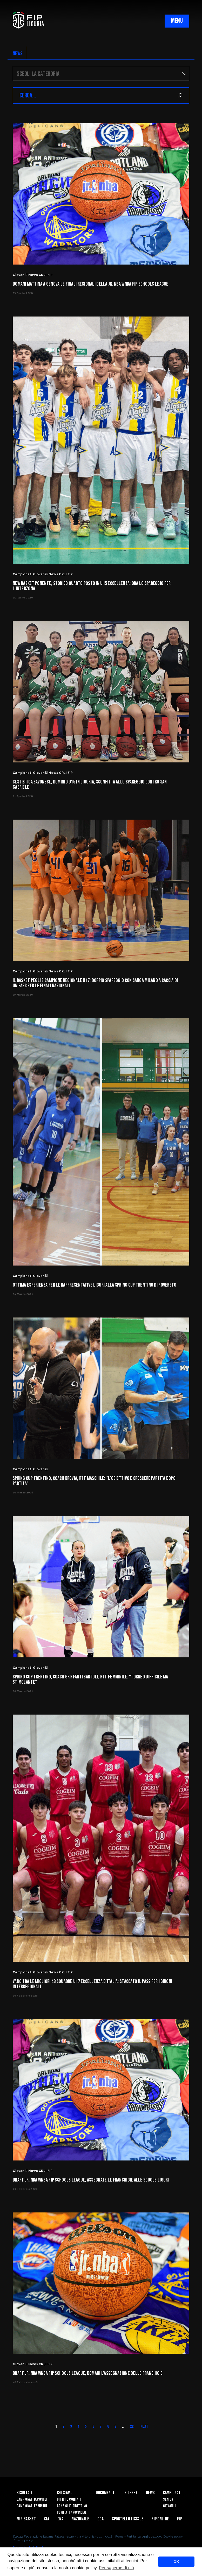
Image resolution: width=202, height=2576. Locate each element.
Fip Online (160, 2519)
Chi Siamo (65, 2492)
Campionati (172, 2492)
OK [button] (176, 2562)
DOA (100, 2519)
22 (131, 2426)
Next (144, 2426)
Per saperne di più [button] (116, 2568)
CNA (60, 2519)
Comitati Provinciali (72, 2512)
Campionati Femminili (33, 2505)
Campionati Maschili (32, 2499)
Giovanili (169, 2505)
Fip (179, 2519)
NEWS (17, 53)
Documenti (105, 2492)
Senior (168, 2499)
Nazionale (80, 2519)
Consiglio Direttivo (72, 2505)
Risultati (24, 2492)
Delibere (130, 2492)
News (150, 2492)
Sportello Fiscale (127, 2519)
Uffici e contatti (70, 2499)
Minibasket (26, 2519)
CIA (46, 2519)
